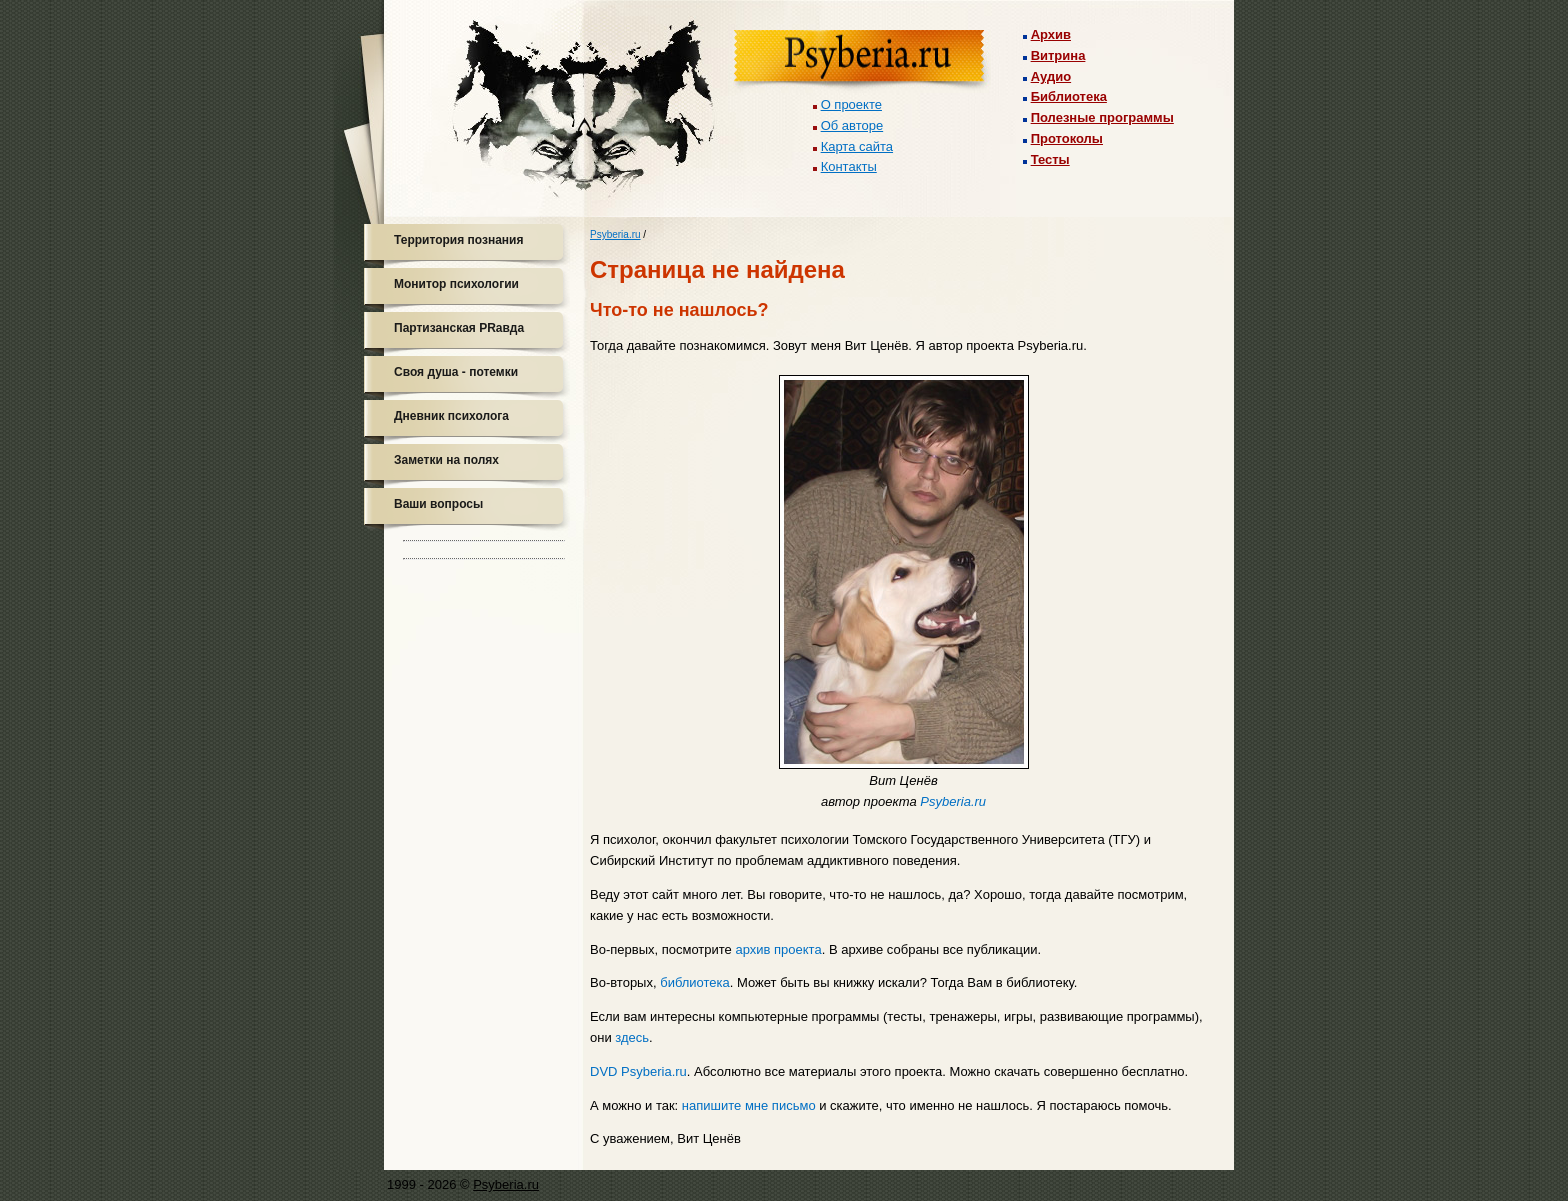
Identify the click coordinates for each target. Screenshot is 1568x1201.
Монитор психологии (456, 284)
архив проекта (778, 949)
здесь (632, 1037)
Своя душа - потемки (456, 372)
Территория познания (458, 240)
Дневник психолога (451, 416)
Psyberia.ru (615, 234)
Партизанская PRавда (459, 328)
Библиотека (1069, 96)
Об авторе (852, 125)
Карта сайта (857, 146)
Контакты (849, 166)
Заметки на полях (446, 460)
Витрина (1058, 55)
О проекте (851, 104)
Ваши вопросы (438, 504)
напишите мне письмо (749, 1105)
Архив (1051, 34)
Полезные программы (1102, 117)
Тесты (1050, 159)
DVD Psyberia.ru (638, 1071)
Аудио (1051, 76)
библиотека (695, 982)
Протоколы (1067, 138)
